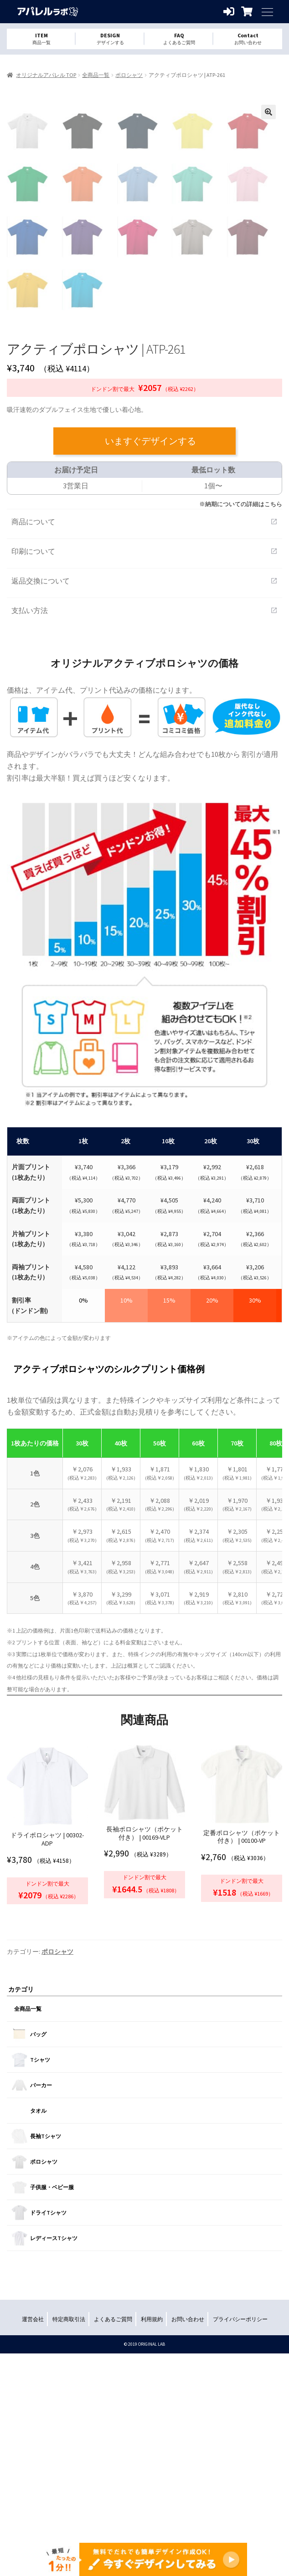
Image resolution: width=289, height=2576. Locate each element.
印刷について (144, 740)
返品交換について (144, 770)
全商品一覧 (95, 74)
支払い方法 (144, 799)
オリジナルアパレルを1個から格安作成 (48, 11)
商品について (144, 710)
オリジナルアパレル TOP (46, 74)
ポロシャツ (129, 74)
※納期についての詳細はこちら (240, 693)
